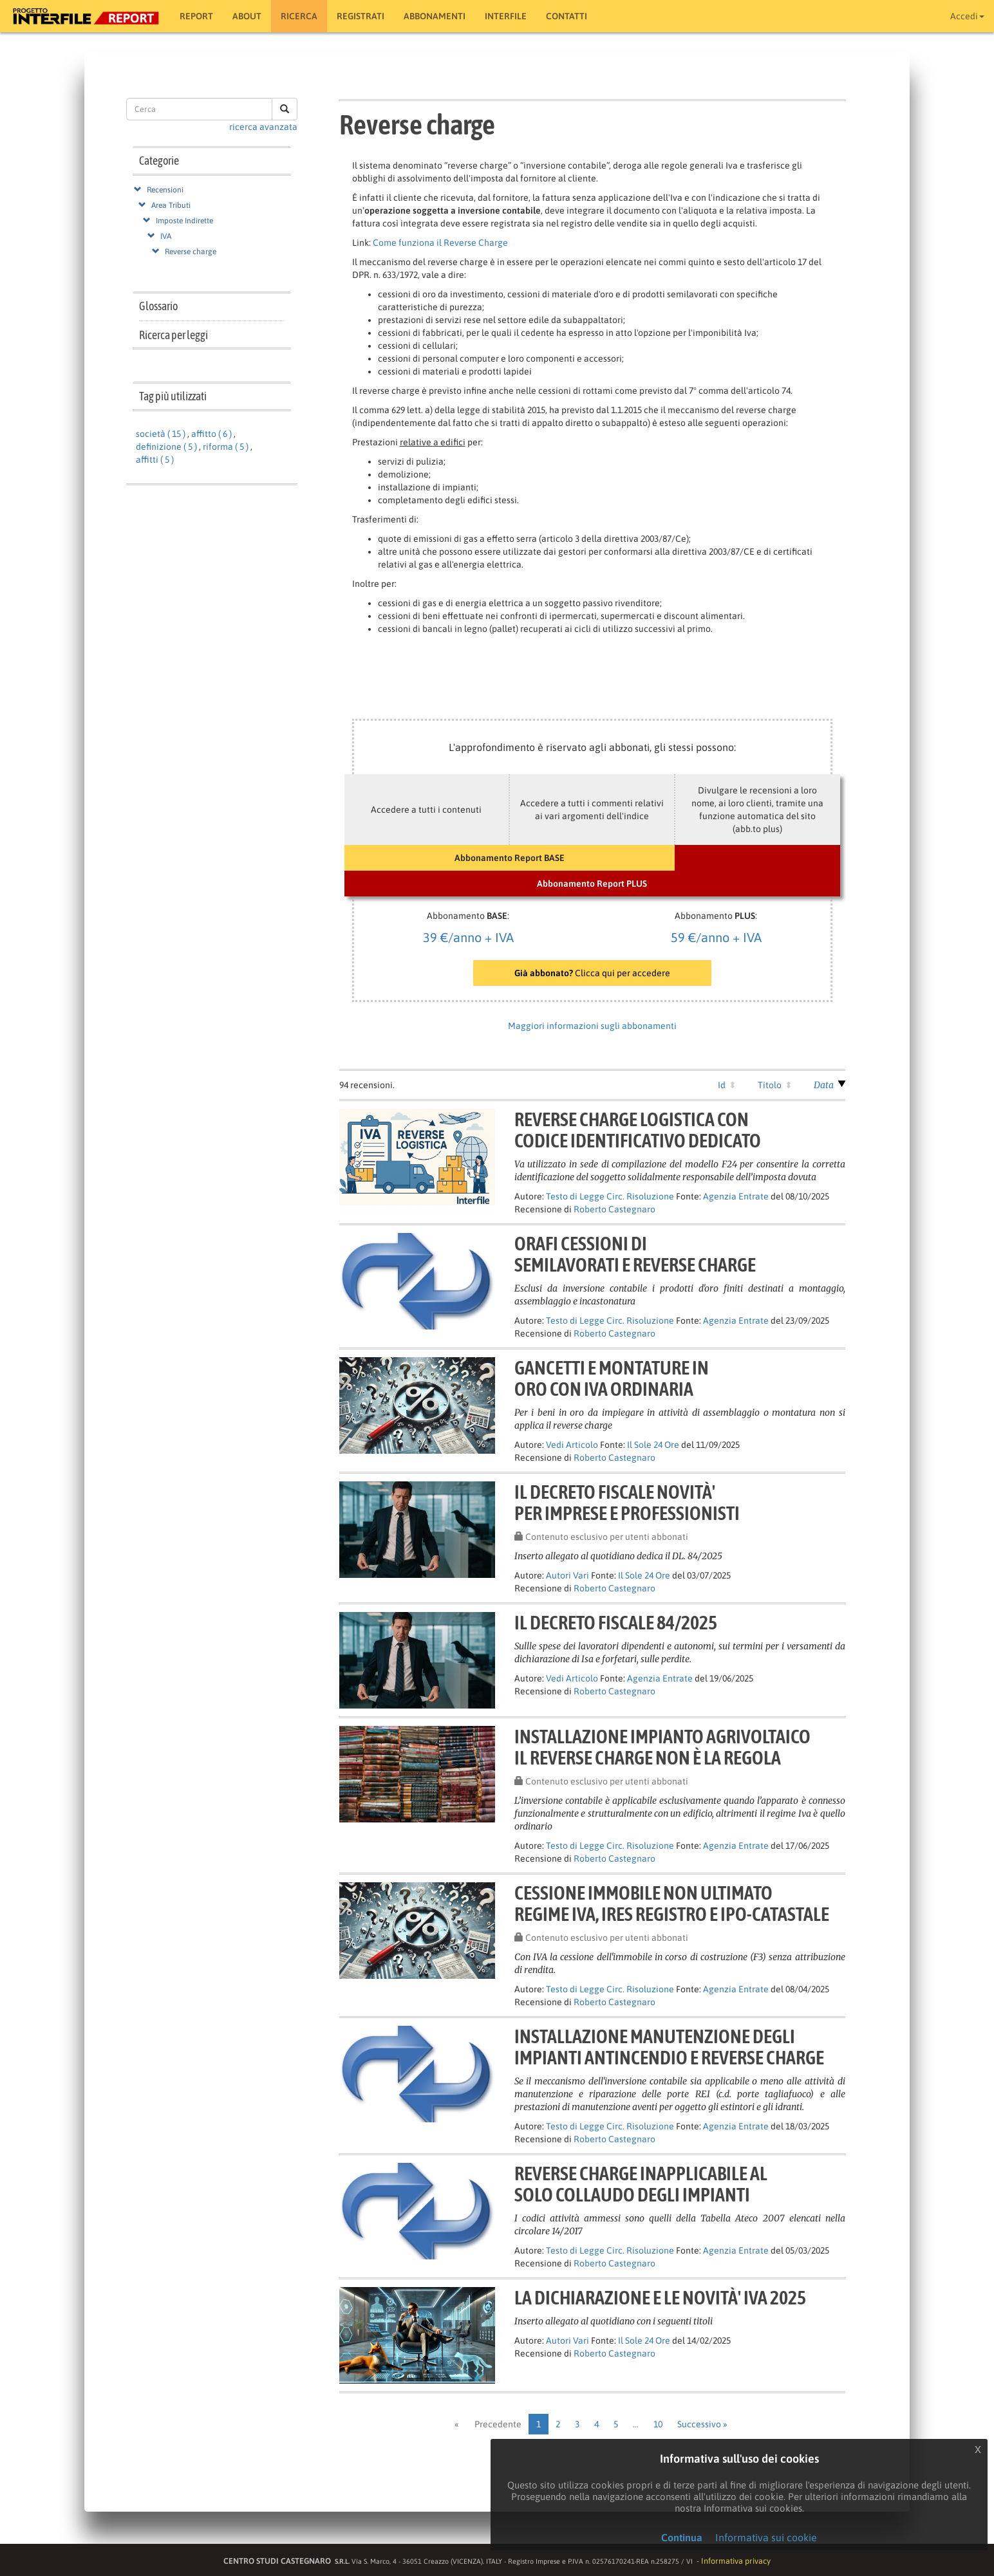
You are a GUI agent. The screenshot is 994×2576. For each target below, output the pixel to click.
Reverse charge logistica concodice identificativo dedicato (637, 1129)
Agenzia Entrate (736, 1196)
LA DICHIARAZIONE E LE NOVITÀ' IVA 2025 (660, 2297)
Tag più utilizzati (173, 396)
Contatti (566, 16)
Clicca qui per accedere (592, 973)
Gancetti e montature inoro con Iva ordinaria (611, 1378)
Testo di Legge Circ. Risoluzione (610, 1196)
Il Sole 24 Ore (653, 1445)
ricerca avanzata (263, 127)
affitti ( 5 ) (155, 459)
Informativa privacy (736, 2561)
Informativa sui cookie (766, 2537)
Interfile (506, 16)
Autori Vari (567, 1575)
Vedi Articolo (572, 1445)
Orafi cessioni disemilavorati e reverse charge (635, 1253)
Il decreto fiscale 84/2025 (615, 1622)
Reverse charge (190, 251)
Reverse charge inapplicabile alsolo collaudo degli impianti (640, 2183)
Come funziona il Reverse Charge (440, 242)
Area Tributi (171, 205)
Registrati (360, 16)
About (246, 16)
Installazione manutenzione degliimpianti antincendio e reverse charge (669, 2046)
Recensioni (165, 189)
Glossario (158, 306)
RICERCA (299, 16)
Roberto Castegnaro (614, 1209)
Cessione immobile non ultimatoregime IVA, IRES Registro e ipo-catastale (671, 1903)
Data (824, 1085)
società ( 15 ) (160, 434)
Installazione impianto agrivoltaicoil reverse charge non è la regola (662, 1746)
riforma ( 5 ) (225, 446)
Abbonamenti (434, 16)
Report (196, 16)
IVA (165, 236)
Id (722, 1085)
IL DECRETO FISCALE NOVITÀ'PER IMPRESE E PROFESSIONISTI (627, 1502)
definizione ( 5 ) (166, 446)
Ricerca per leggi (173, 335)
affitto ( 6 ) (211, 434)
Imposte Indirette (184, 220)
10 (657, 2424)
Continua (681, 2537)
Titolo (770, 1085)
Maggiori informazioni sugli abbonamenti (592, 1026)
